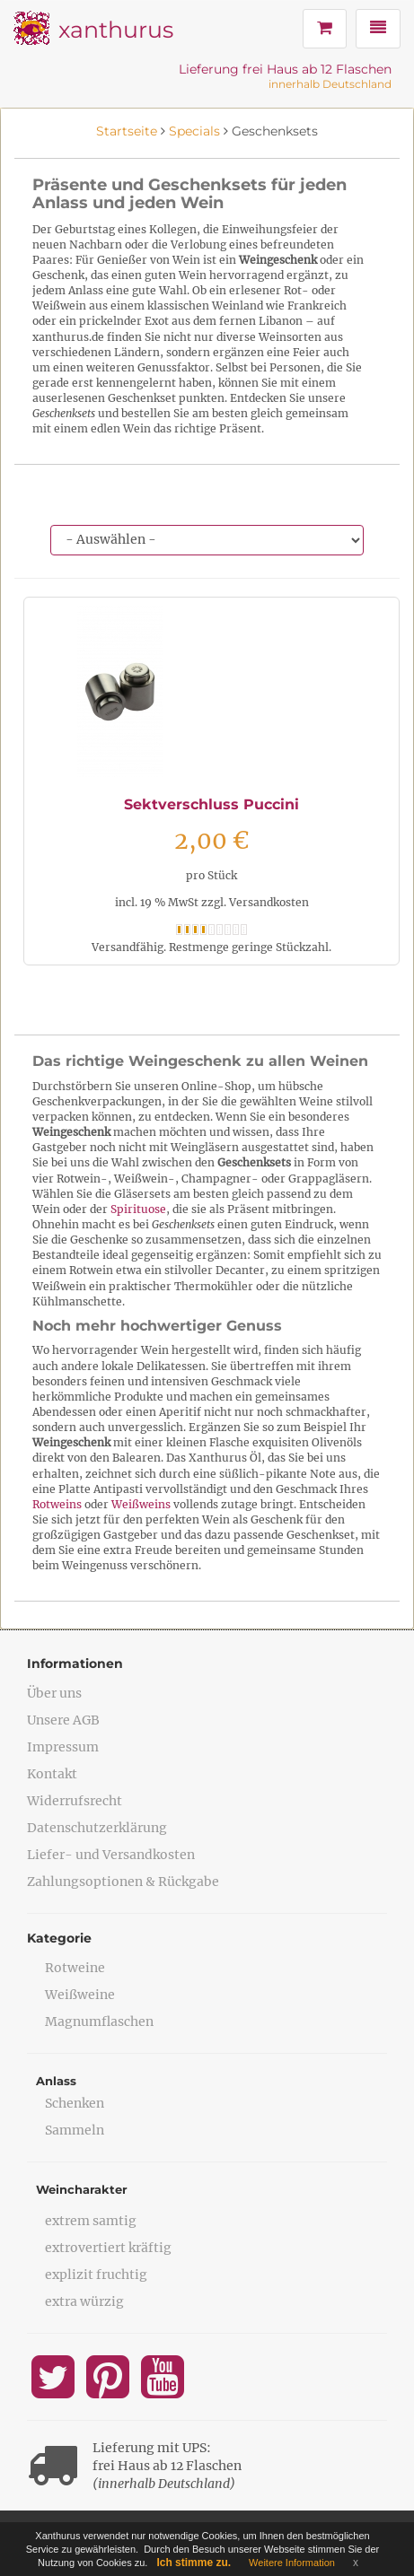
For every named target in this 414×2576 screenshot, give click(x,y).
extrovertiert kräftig (108, 2248)
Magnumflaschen (99, 2021)
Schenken (74, 2103)
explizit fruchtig (96, 2274)
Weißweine (80, 1995)
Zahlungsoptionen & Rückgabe (123, 1881)
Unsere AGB (63, 1720)
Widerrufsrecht (74, 1801)
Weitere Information (292, 2562)
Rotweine (75, 1968)
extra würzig (84, 2301)
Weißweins (141, 1504)
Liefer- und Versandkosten (111, 1855)
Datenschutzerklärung (97, 1828)
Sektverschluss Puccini (211, 804)
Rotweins (57, 1504)
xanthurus (115, 29)
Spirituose (138, 1209)
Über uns (54, 1693)
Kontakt (52, 1774)
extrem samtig (91, 2221)
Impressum (63, 1747)
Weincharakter (82, 2189)
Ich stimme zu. (193, 2562)
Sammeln (74, 2130)
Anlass (56, 2081)
